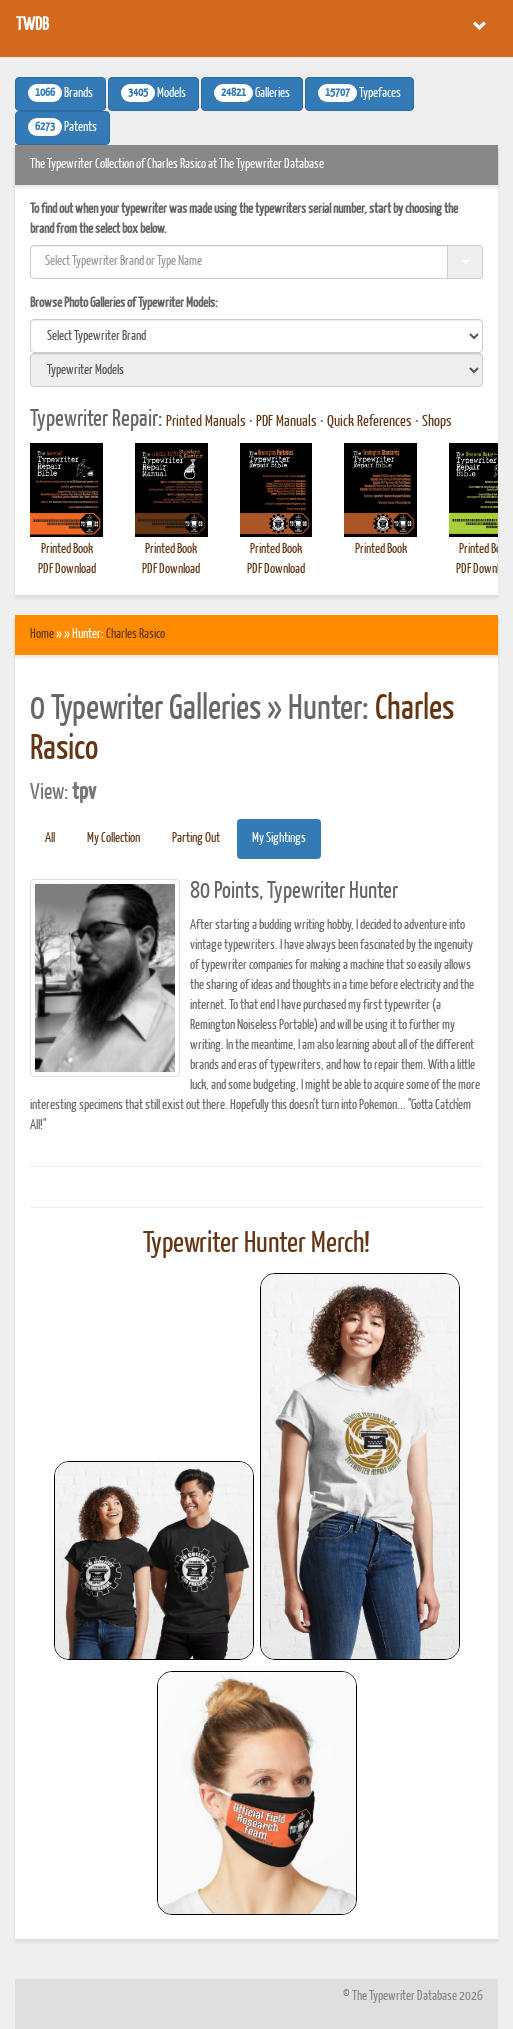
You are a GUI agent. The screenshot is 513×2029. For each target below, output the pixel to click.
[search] (256, 336)
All (50, 838)
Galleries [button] (252, 93)
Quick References (369, 422)
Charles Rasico (135, 634)
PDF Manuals (286, 422)
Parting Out (196, 838)
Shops (437, 422)
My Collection (113, 838)
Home (42, 634)
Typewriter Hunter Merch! (256, 1244)
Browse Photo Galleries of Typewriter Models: (124, 303)
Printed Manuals (206, 422)
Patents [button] (62, 127)
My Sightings (279, 838)
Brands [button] (60, 93)
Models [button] (153, 93)
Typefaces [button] (359, 93)
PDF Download (67, 569)
